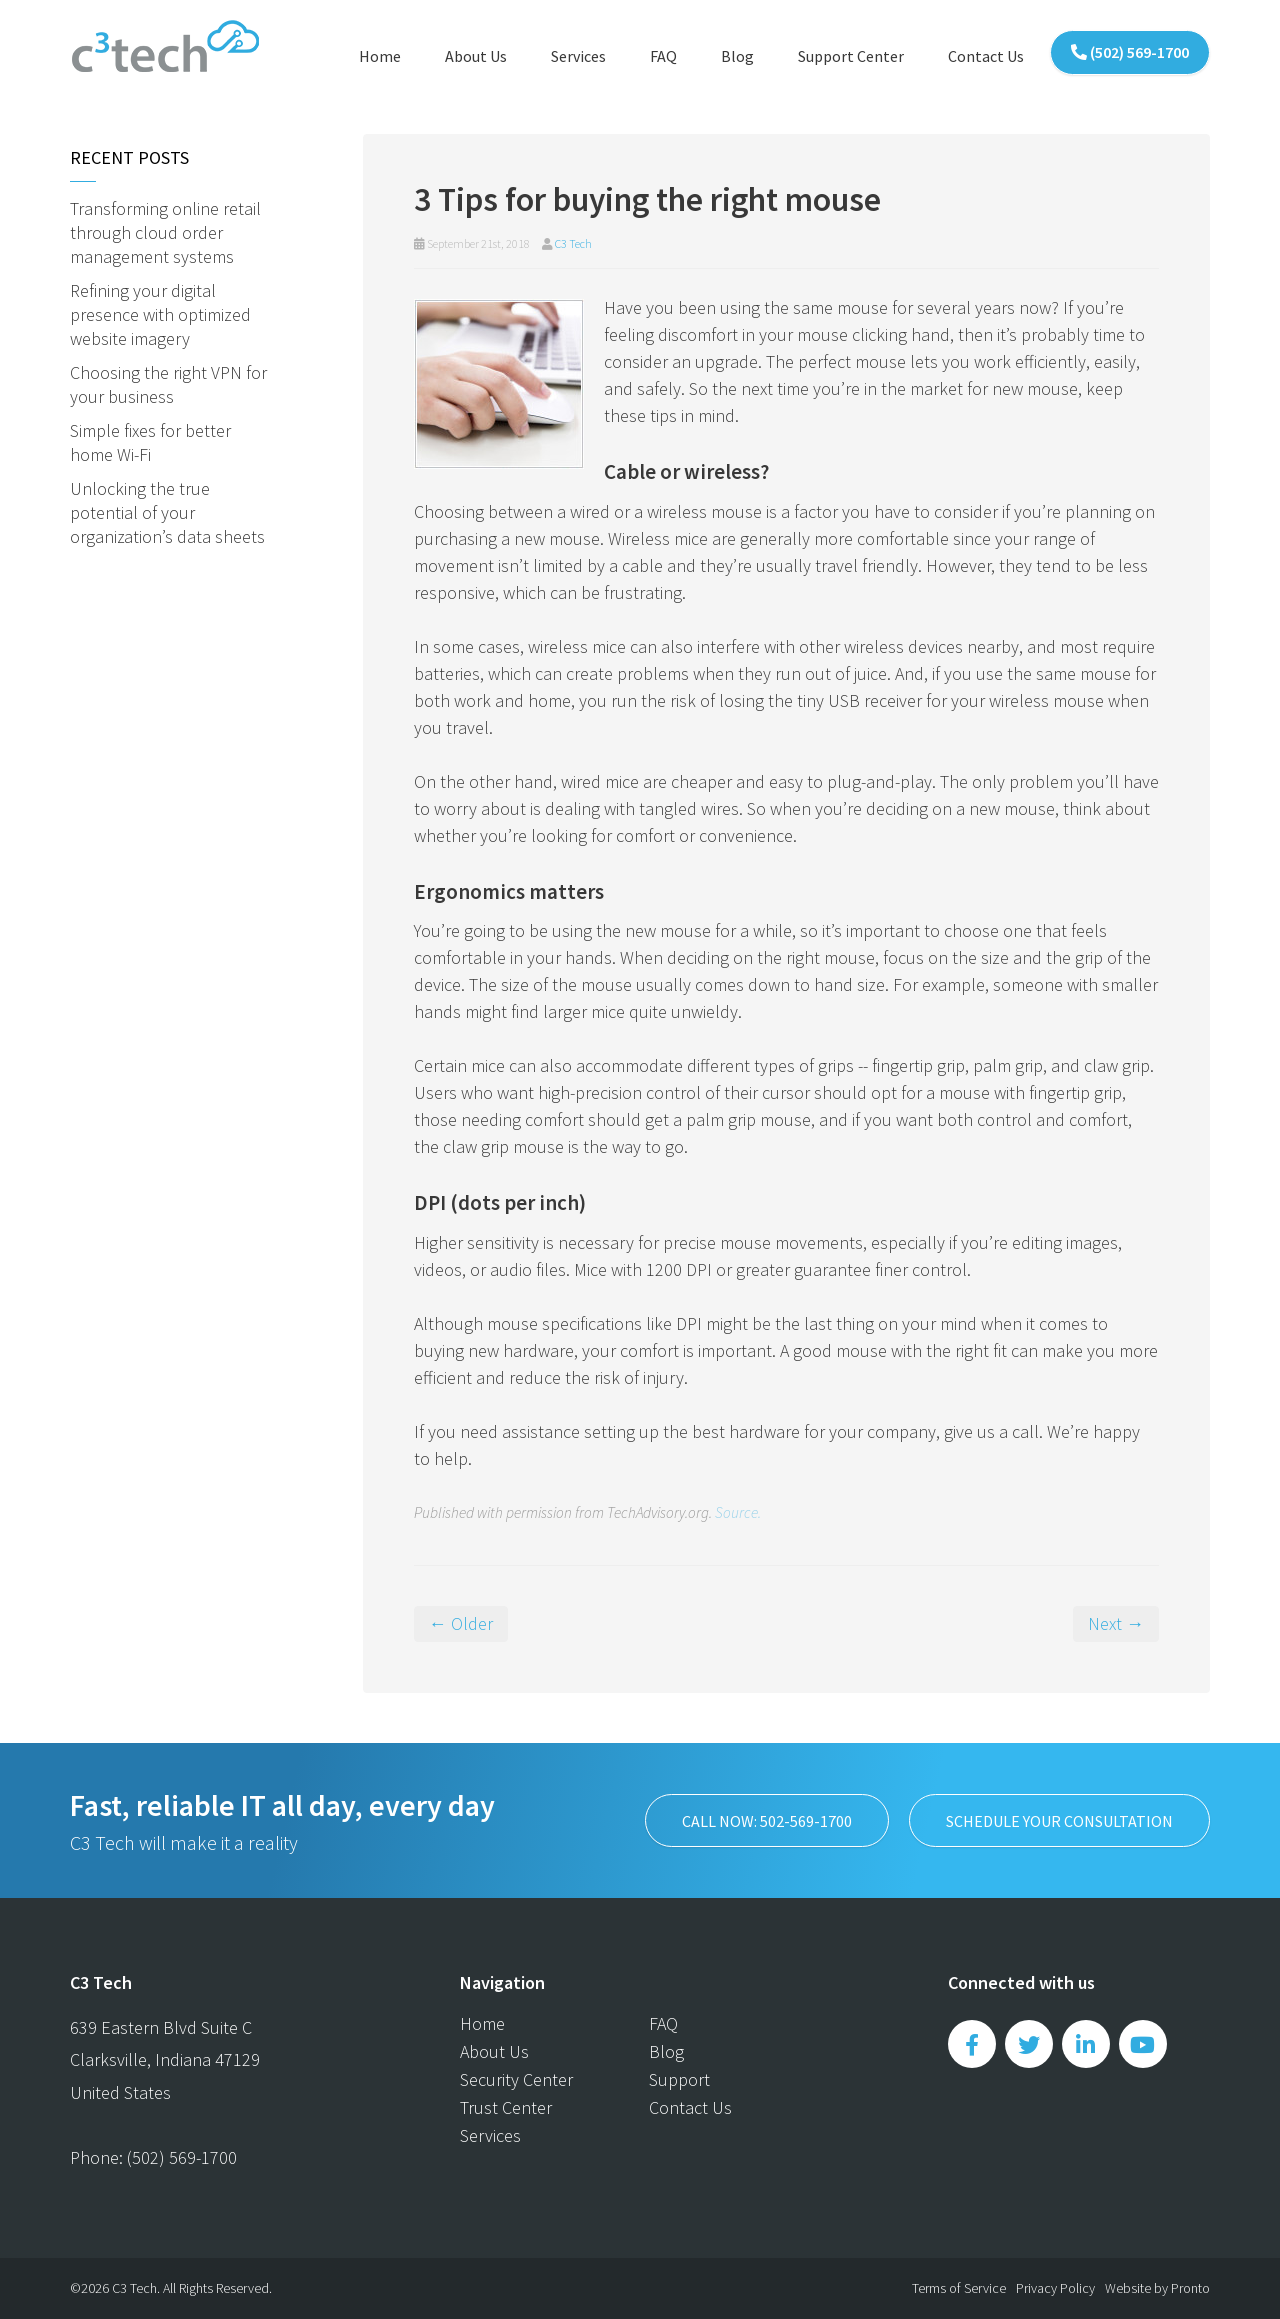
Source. (738, 1512)
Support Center (851, 56)
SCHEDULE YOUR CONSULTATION (1059, 1821)
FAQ (663, 56)
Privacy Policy (1055, 2288)
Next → (1116, 1623)
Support (679, 2079)
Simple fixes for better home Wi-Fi (150, 442)
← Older (461, 1623)
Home (380, 56)
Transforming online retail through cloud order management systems (165, 232)
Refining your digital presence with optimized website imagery (160, 314)
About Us (476, 56)
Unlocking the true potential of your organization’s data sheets (167, 512)
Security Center (516, 2079)
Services (578, 56)
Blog (737, 56)
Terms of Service (959, 2288)
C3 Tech (573, 243)
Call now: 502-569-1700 (767, 1821)
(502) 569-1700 (1130, 52)
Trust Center (506, 2107)
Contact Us (986, 56)
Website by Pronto (1157, 2288)
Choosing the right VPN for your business (168, 384)
